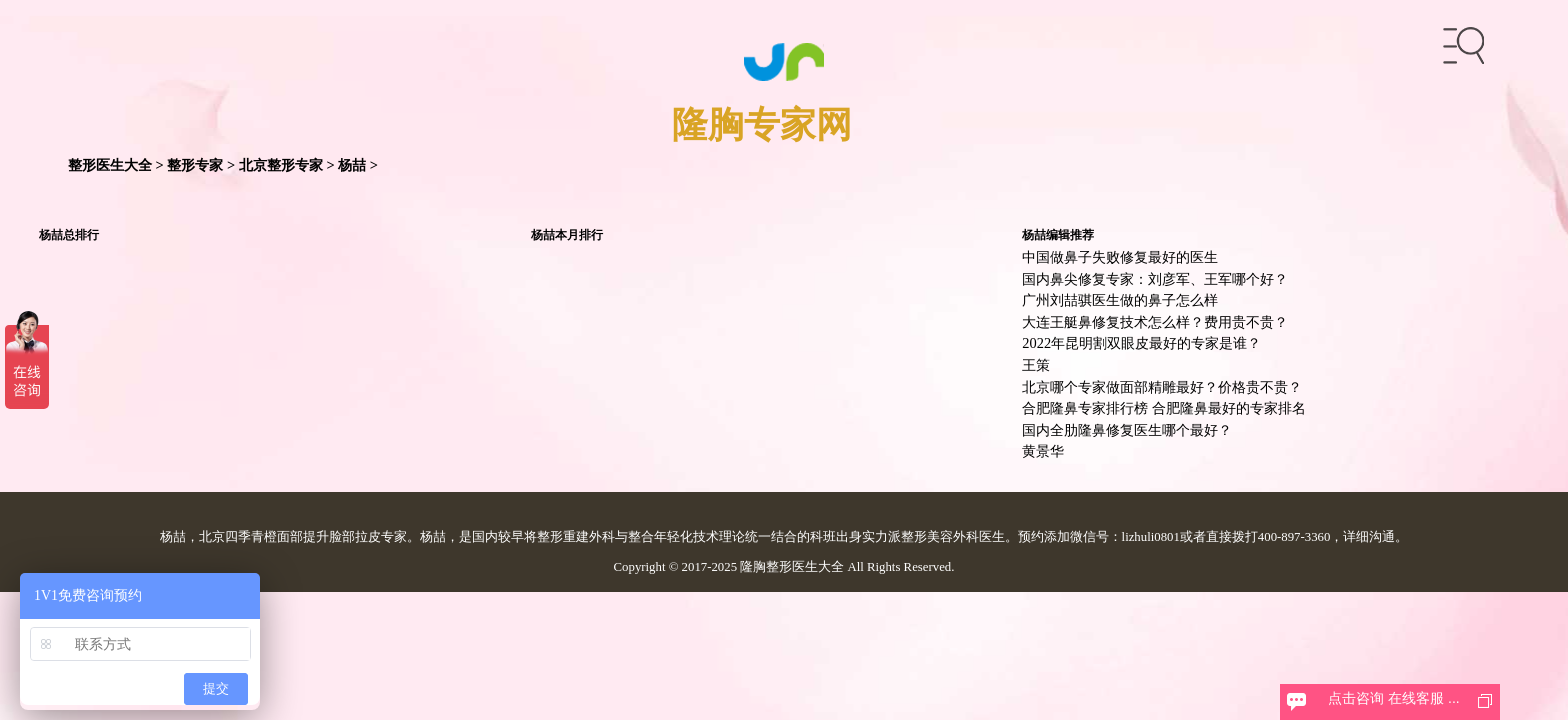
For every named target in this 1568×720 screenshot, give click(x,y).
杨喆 (352, 165)
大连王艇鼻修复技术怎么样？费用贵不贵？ (1155, 322)
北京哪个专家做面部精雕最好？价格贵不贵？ (1162, 387)
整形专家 (195, 165)
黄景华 (1043, 451)
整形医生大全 (110, 165)
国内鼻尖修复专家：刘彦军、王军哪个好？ (1155, 279)
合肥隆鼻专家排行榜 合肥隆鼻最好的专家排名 (1164, 408)
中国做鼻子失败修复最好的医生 (1120, 257)
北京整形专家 (281, 165)
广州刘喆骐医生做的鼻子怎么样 (1120, 300)
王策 (1036, 365)
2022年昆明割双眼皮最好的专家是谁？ (1141, 343)
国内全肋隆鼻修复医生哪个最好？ (1127, 430)
